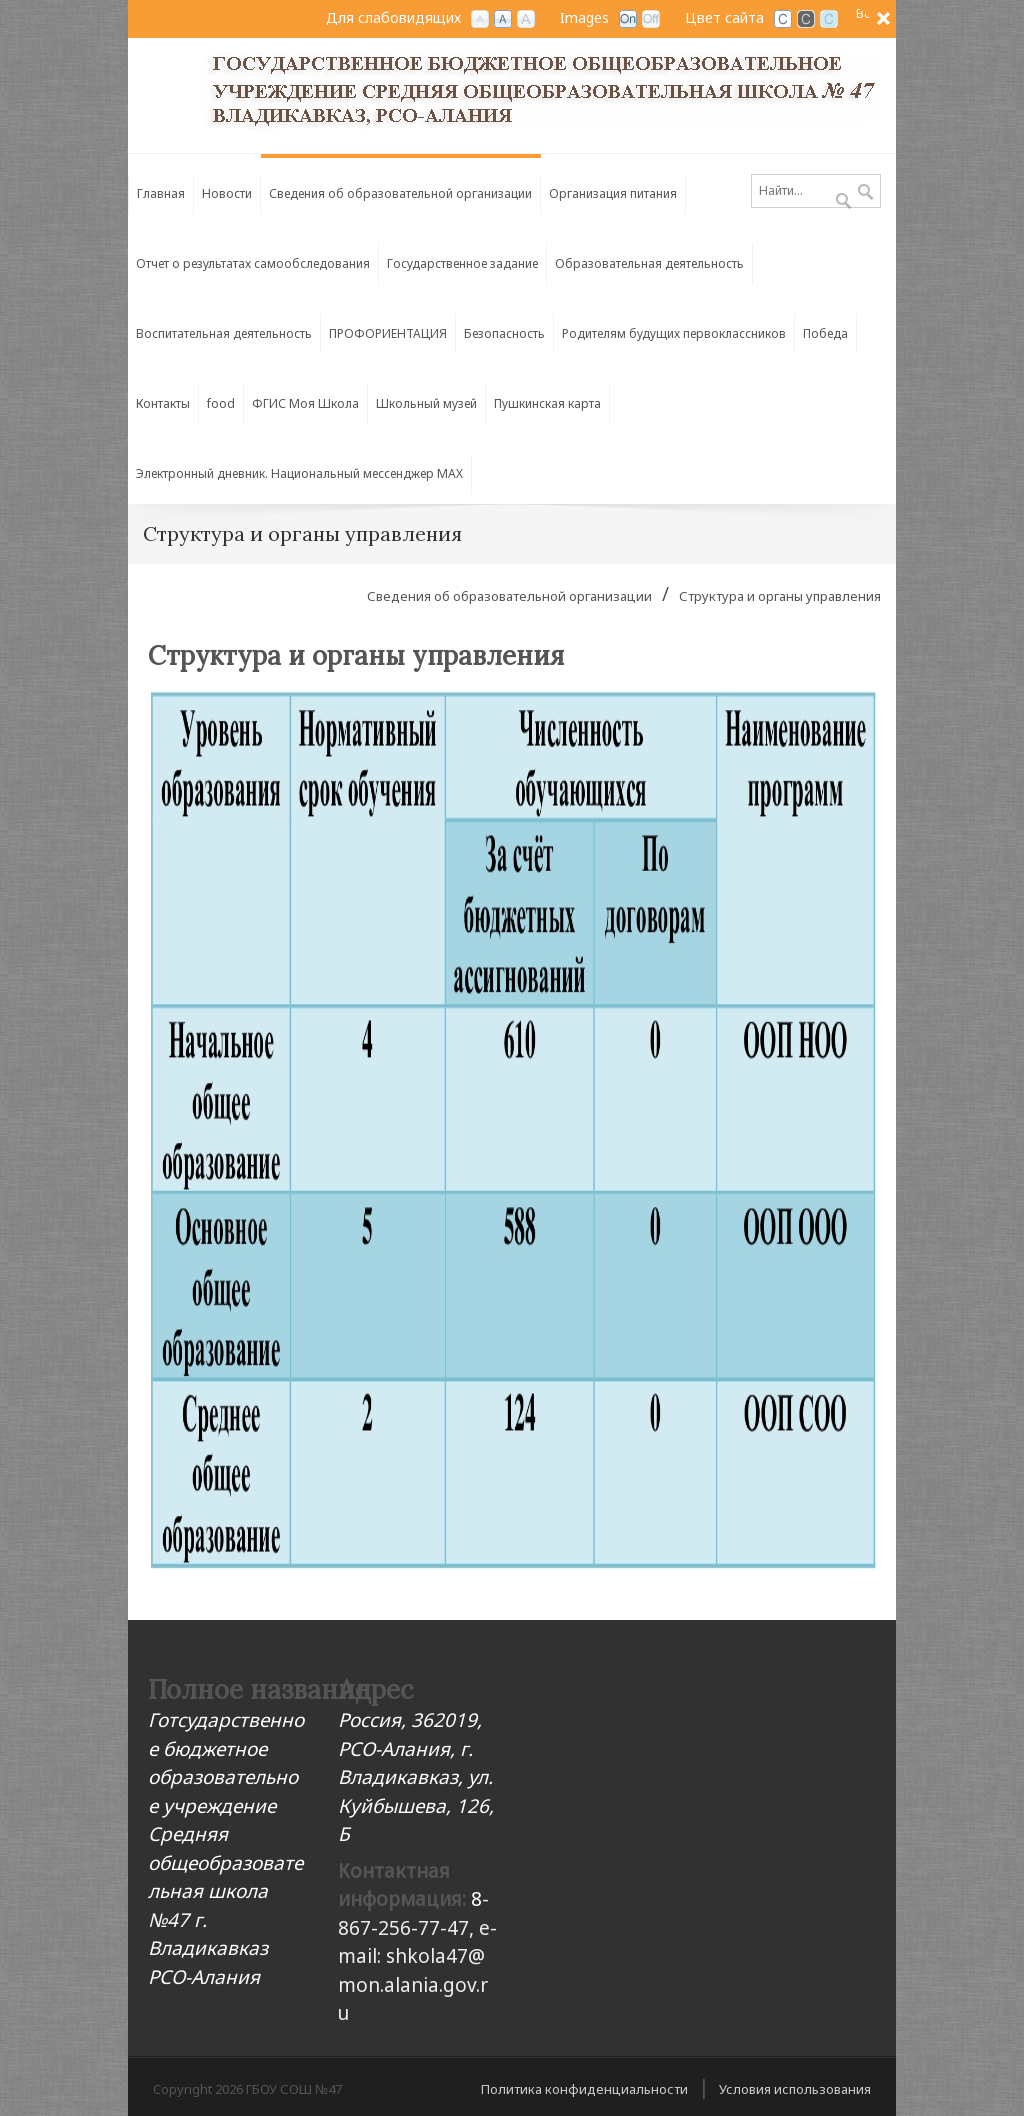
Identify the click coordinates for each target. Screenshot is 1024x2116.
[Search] (816, 191)
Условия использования (795, 2089)
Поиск (865, 193)
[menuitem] (401, 189)
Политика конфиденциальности (584, 2089)
